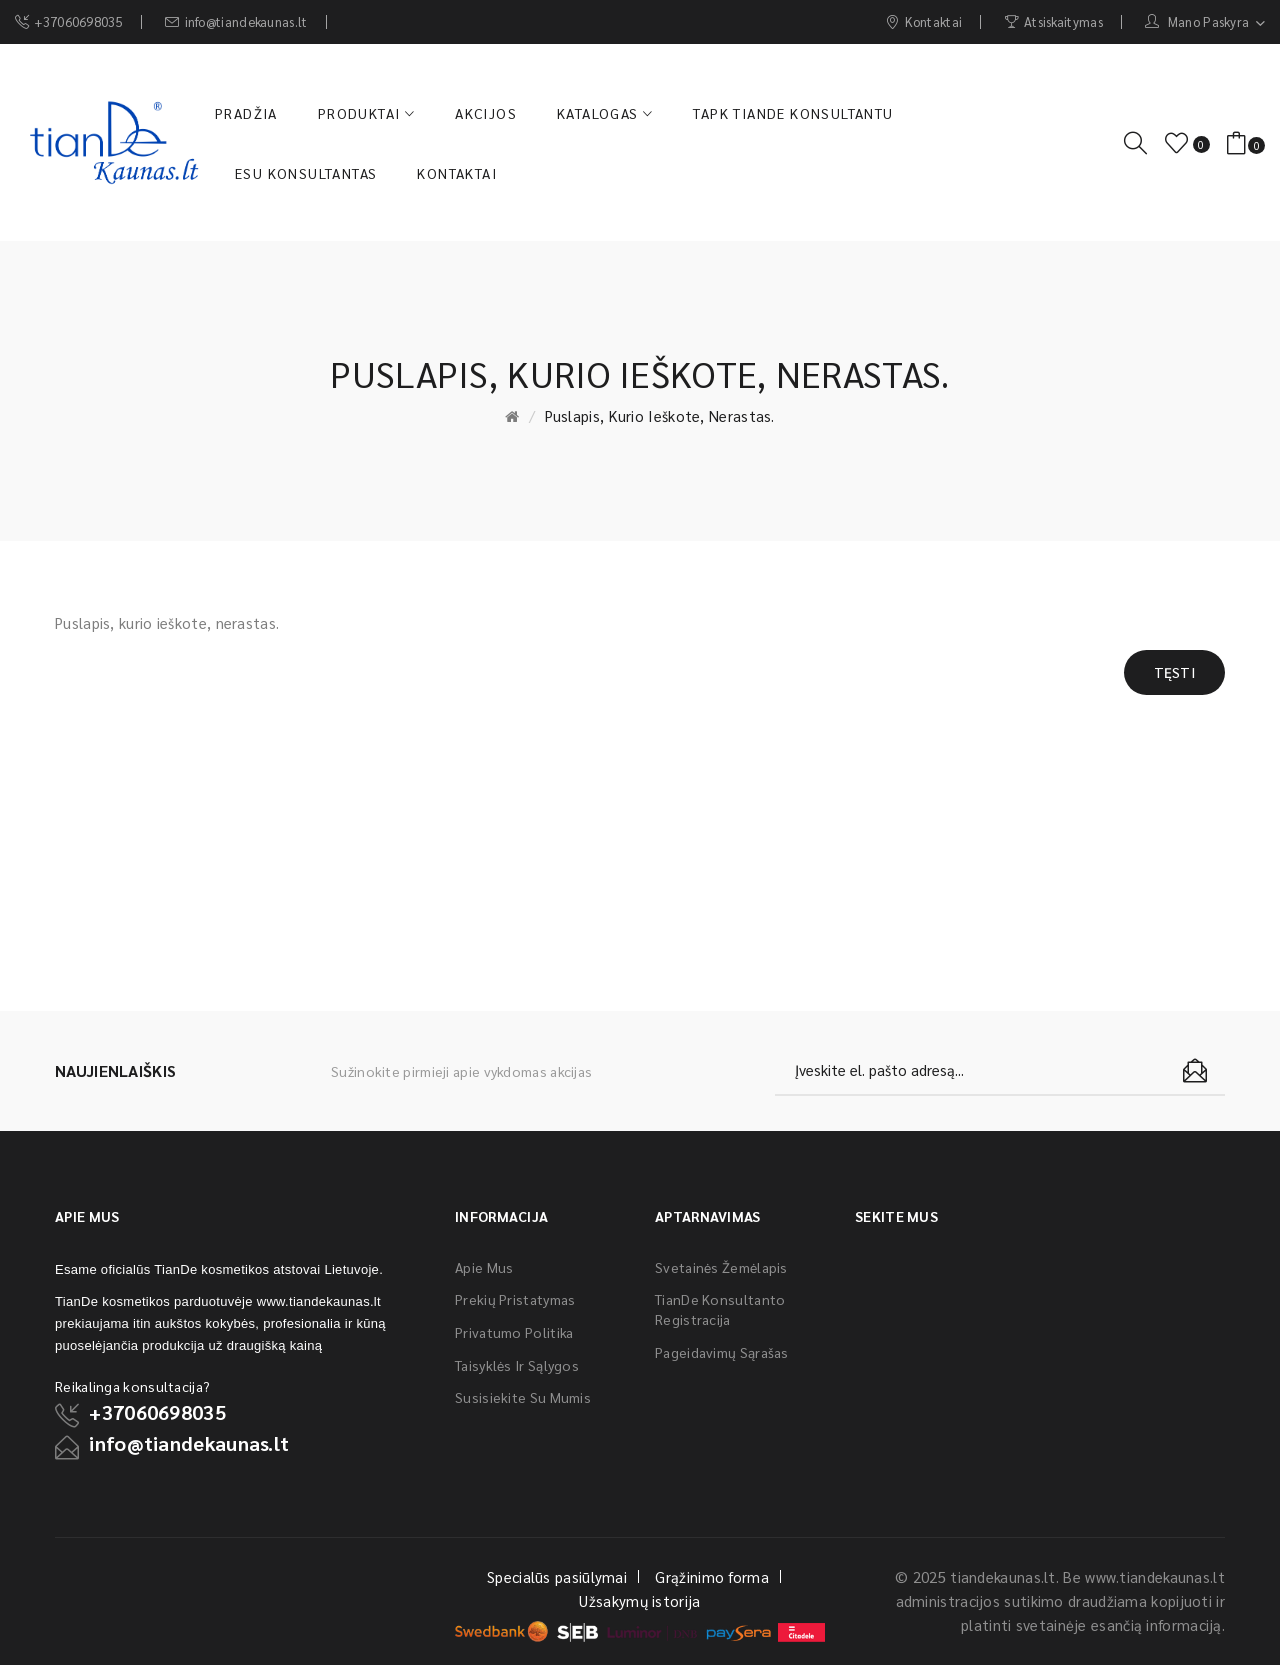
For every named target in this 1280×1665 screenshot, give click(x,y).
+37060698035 (157, 1412)
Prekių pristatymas (515, 1299)
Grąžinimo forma (712, 1576)
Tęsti (1175, 672)
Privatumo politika (514, 1332)
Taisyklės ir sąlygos (517, 1365)
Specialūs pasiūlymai (557, 1576)
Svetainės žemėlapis (721, 1267)
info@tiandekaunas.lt (189, 1443)
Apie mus (484, 1267)
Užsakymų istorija (639, 1600)
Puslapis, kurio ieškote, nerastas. (660, 415)
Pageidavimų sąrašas (722, 1352)
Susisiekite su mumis (523, 1397)
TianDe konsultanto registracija (720, 1309)
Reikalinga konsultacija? (132, 1386)
